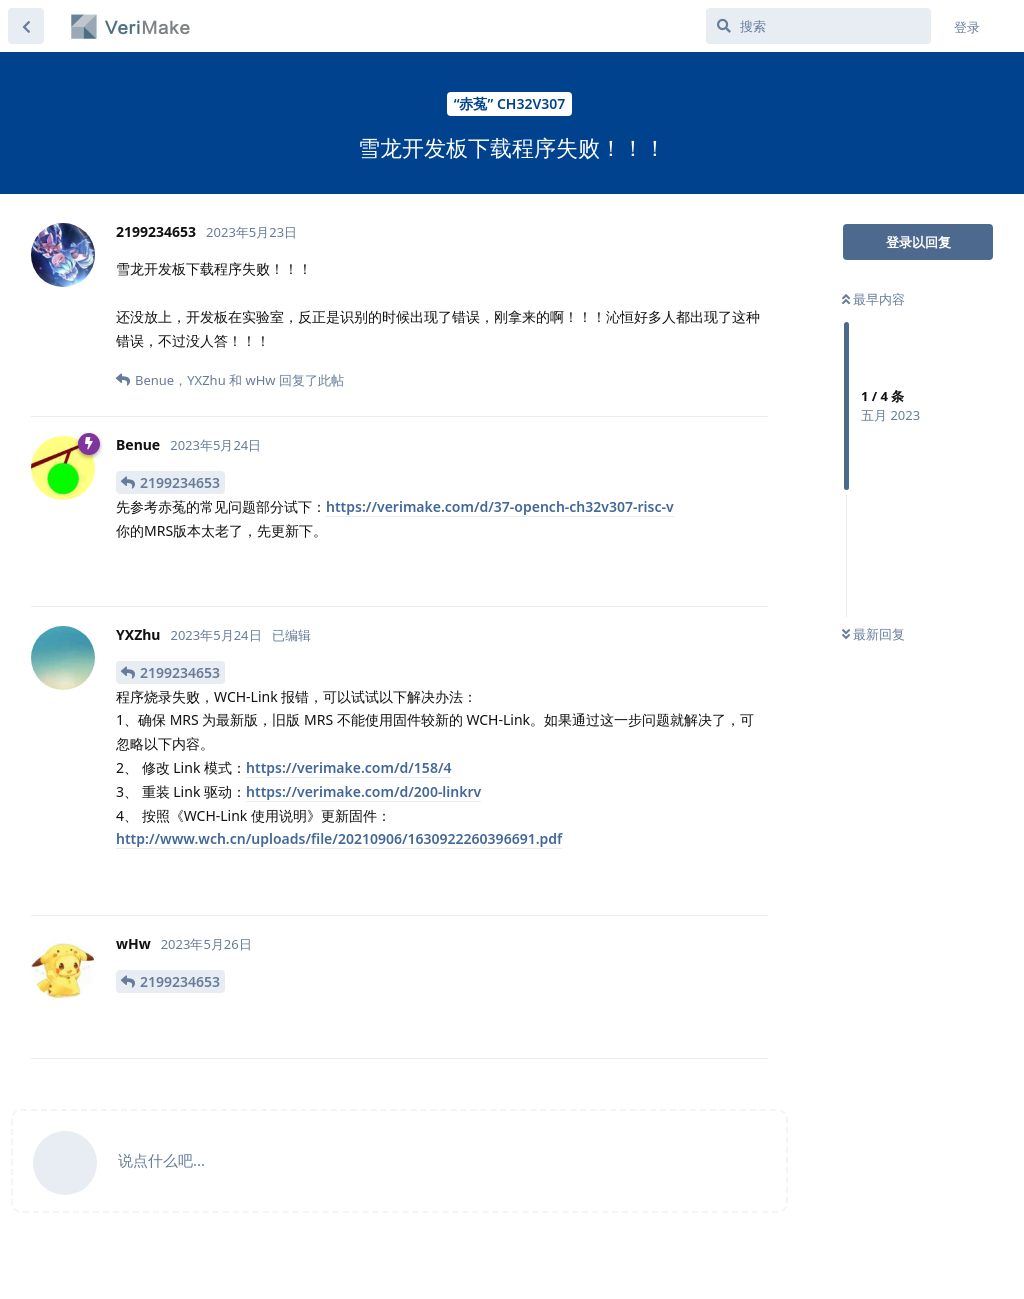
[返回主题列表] (26, 26)
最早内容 (873, 299)
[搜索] (818, 26)
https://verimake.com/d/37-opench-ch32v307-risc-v (500, 506)
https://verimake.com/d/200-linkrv (363, 791)
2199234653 (180, 482)
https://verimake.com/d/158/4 (348, 767)
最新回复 (873, 634)
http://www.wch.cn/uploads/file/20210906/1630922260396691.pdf (339, 838)
